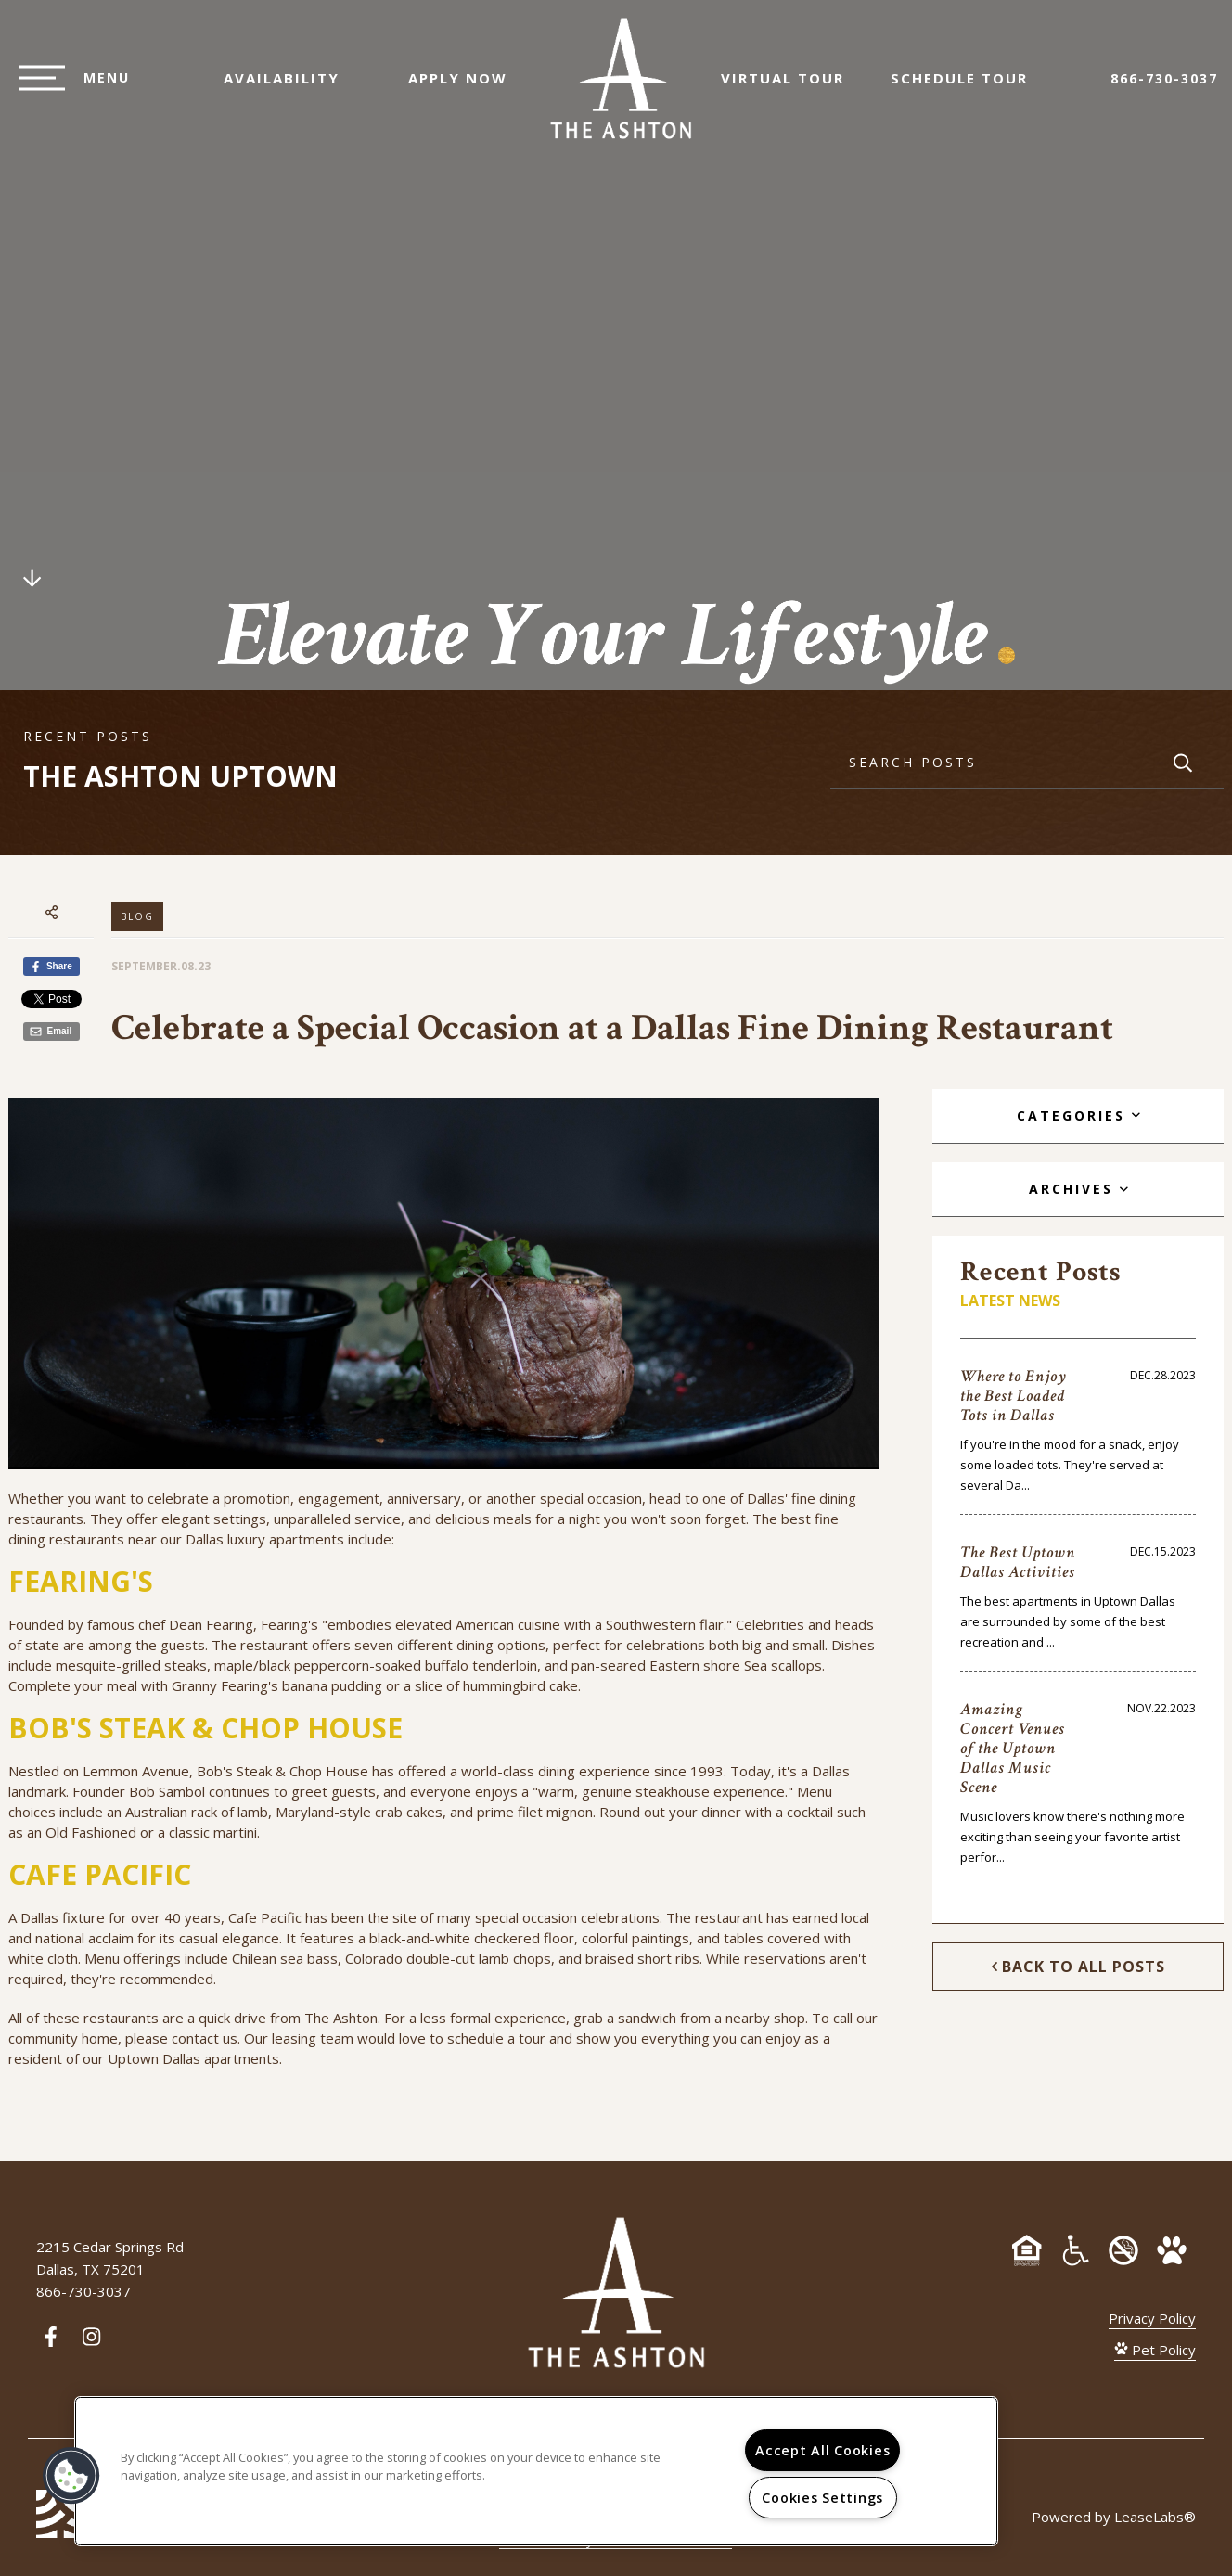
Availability (272, 87)
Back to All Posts (1078, 1966)
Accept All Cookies (822, 2450)
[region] (536, 2471)
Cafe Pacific (265, 1917)
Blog (137, 916)
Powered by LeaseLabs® (1114, 2516)
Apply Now (448, 87)
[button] (71, 2476)
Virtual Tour (791, 87)
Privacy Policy (1152, 2318)
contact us (204, 2038)
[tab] (1077, 1116)
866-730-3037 (1164, 87)
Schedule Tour (968, 87)
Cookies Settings (822, 2497)
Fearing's (289, 1624)
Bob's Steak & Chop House (282, 1771)
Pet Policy (1155, 2349)
